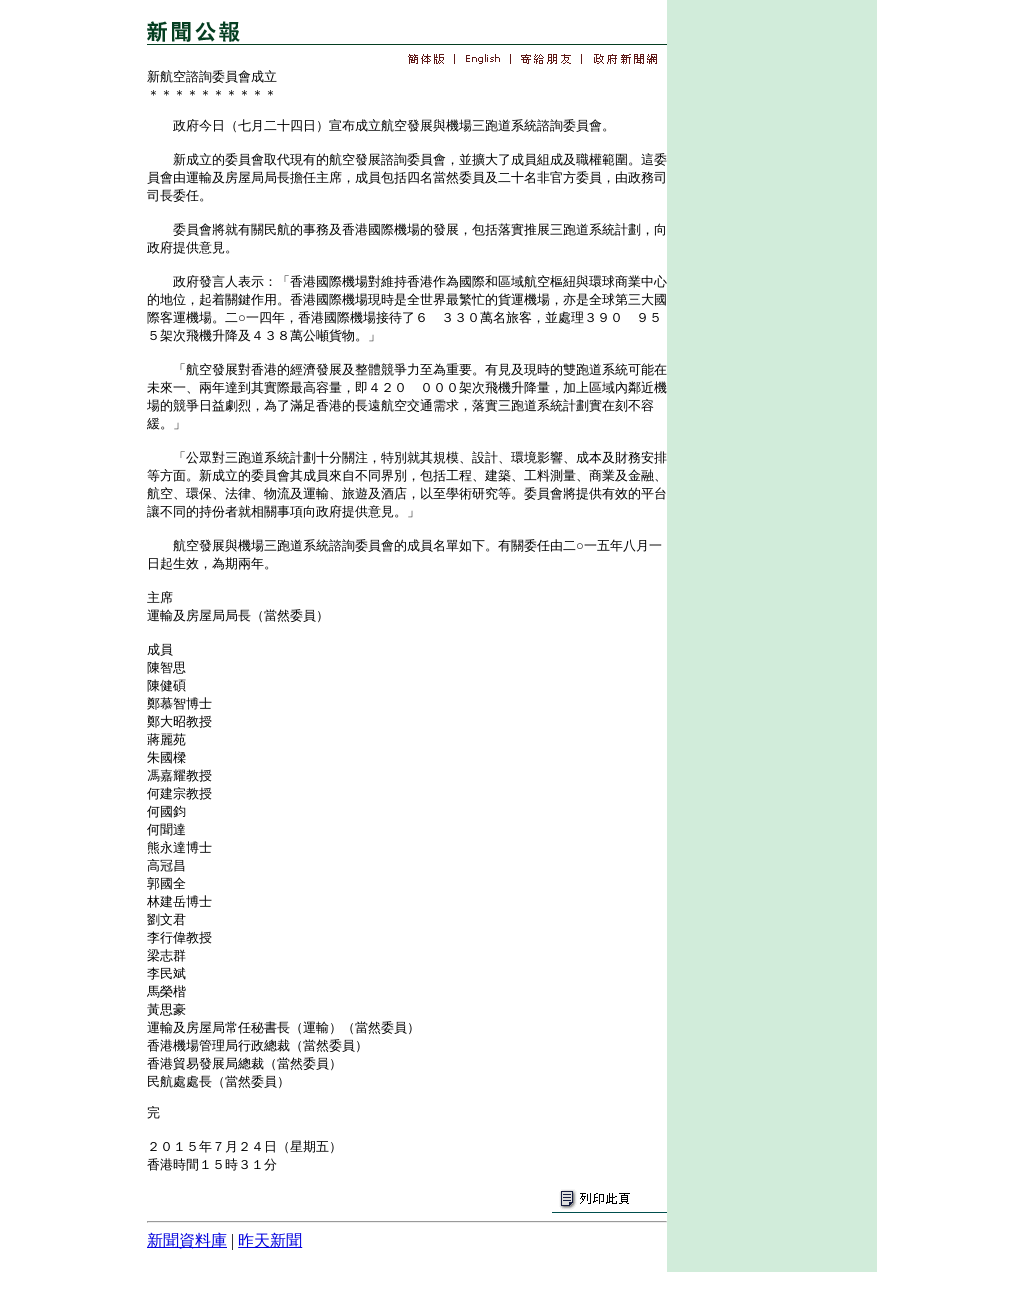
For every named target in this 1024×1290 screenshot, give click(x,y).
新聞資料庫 (187, 1240)
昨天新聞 (270, 1240)
